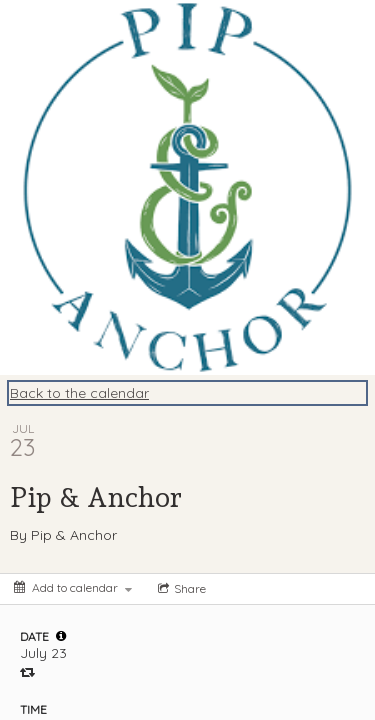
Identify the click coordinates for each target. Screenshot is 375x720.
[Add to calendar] (73, 587)
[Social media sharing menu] (180, 589)
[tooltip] (61, 636)
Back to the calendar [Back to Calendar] (79, 393)
